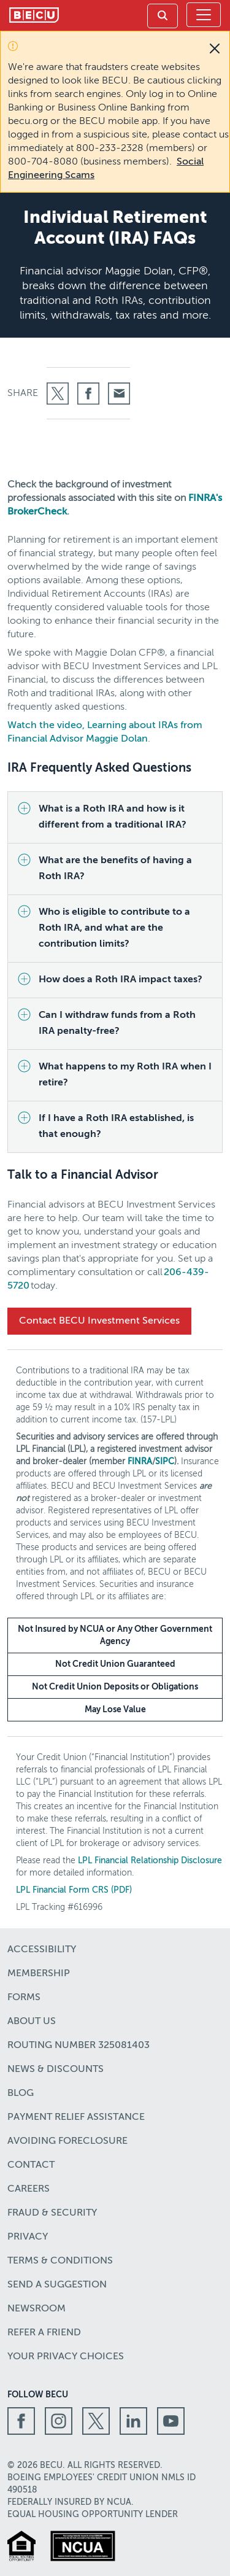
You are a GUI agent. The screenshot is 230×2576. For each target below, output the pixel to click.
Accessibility (41, 1950)
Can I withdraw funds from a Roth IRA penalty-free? (117, 1023)
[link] (162, 16)
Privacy (27, 2237)
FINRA (140, 1461)
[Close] (214, 48)
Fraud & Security (52, 2213)
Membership (38, 1974)
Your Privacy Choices (65, 2357)
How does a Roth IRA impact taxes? (120, 980)
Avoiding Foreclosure (67, 2141)
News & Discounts (55, 2069)
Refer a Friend (44, 2333)
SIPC (164, 1461)
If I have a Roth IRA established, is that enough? (116, 1126)
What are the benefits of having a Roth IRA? (115, 869)
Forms (23, 1998)
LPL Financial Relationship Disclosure (150, 1860)
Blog (20, 2093)
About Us (31, 2022)
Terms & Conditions (60, 2261)
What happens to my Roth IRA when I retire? (125, 1075)
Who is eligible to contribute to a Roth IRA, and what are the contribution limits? (114, 928)
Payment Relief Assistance (76, 2117)
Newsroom (36, 2309)
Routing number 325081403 (78, 2045)
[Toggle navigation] (203, 14)
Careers (28, 2189)
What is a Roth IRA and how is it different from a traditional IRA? (112, 817)
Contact (31, 2165)
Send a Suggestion (57, 2285)
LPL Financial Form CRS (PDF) (74, 1890)
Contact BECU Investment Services (99, 1321)
